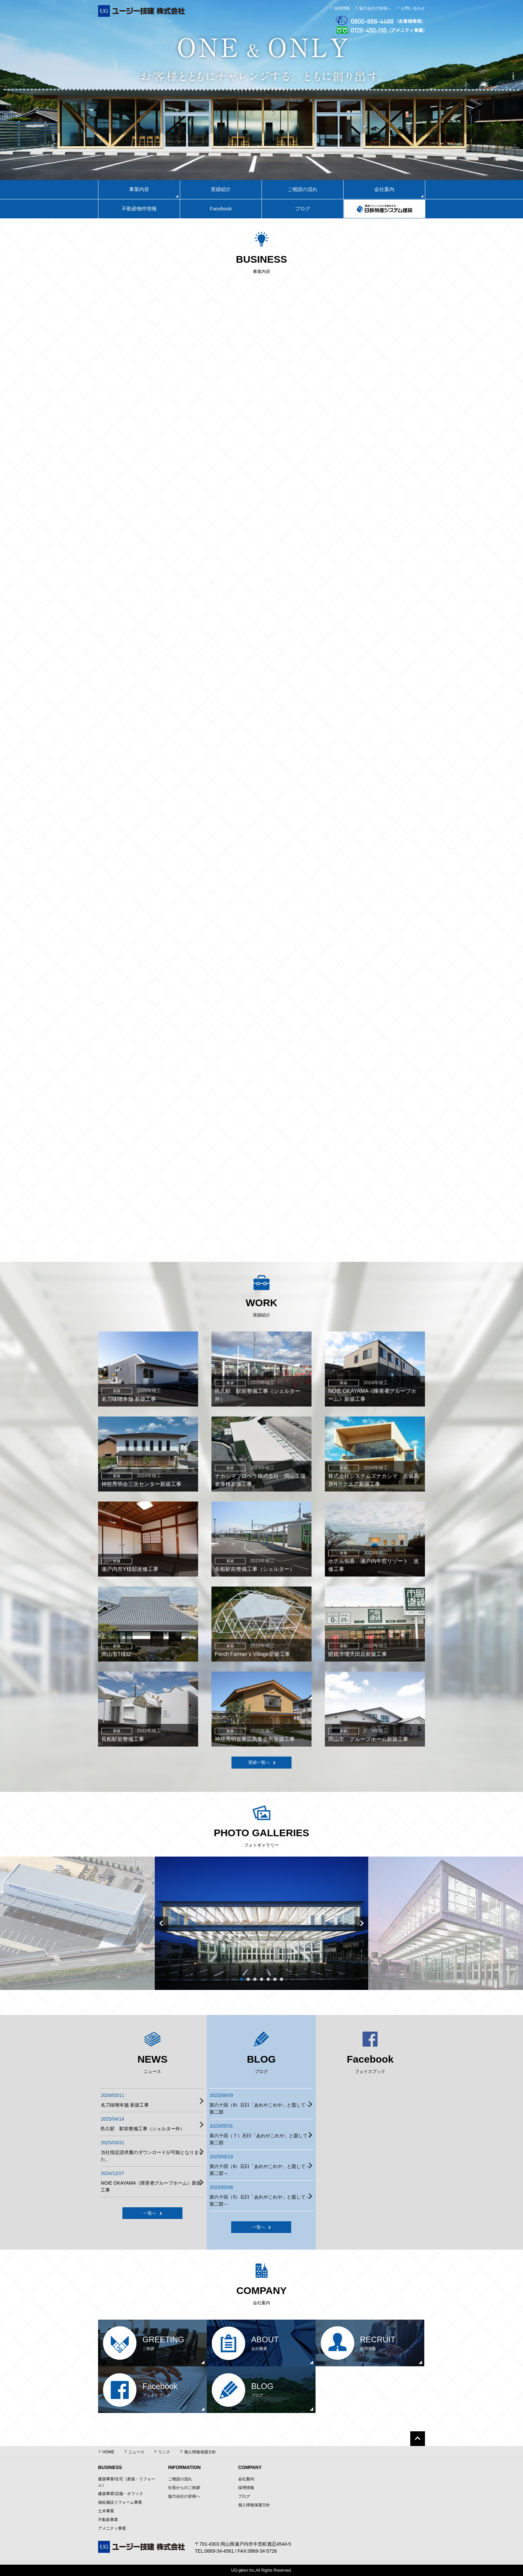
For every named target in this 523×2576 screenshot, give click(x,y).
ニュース (136, 2452)
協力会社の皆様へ (375, 8)
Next (361, 1923)
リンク (164, 2452)
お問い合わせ (413, 8)
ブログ (302, 208)
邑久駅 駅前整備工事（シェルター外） (143, 2128)
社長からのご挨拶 (184, 2487)
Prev (161, 1923)
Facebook (221, 208)
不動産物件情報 (139, 208)
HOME (108, 2452)
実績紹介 (221, 189)
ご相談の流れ (303, 189)
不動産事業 (108, 2519)
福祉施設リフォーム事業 (120, 2502)
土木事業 (106, 2511)
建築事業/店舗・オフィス (120, 2493)
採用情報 (342, 8)
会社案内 (246, 2479)
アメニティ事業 (112, 2528)
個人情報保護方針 (200, 2452)
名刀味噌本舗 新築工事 (125, 2105)
